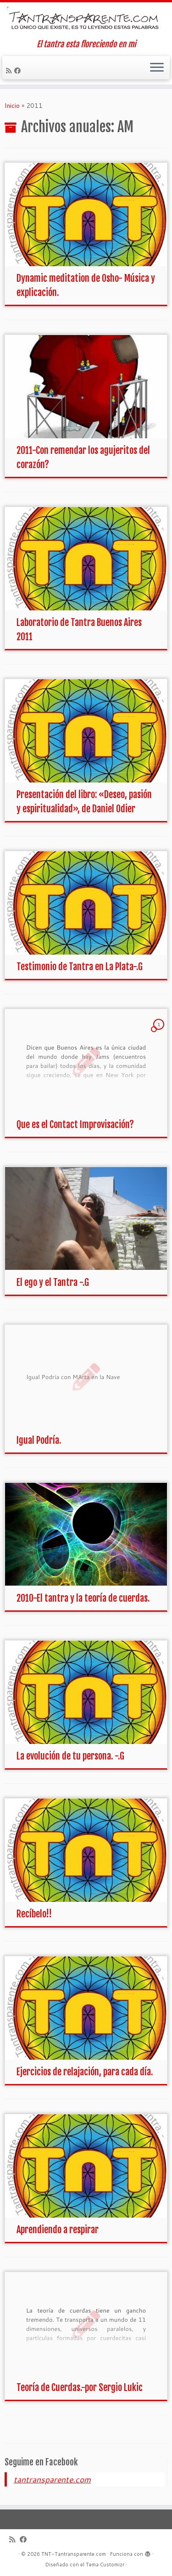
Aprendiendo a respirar (58, 2229)
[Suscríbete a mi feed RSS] (10, 70)
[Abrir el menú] (157, 68)
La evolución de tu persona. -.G (70, 1756)
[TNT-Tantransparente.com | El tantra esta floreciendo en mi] (86, 21)
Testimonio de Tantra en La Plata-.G (80, 966)
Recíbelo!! (34, 1914)
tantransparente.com (52, 2479)
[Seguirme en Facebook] (18, 70)
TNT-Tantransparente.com (73, 2554)
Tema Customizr (105, 2564)
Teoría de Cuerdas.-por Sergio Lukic (80, 2387)
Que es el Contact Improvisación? (75, 1124)
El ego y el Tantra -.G (53, 1282)
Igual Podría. (39, 1440)
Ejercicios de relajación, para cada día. (85, 2072)
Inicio (12, 105)
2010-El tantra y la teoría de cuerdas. (83, 1598)
